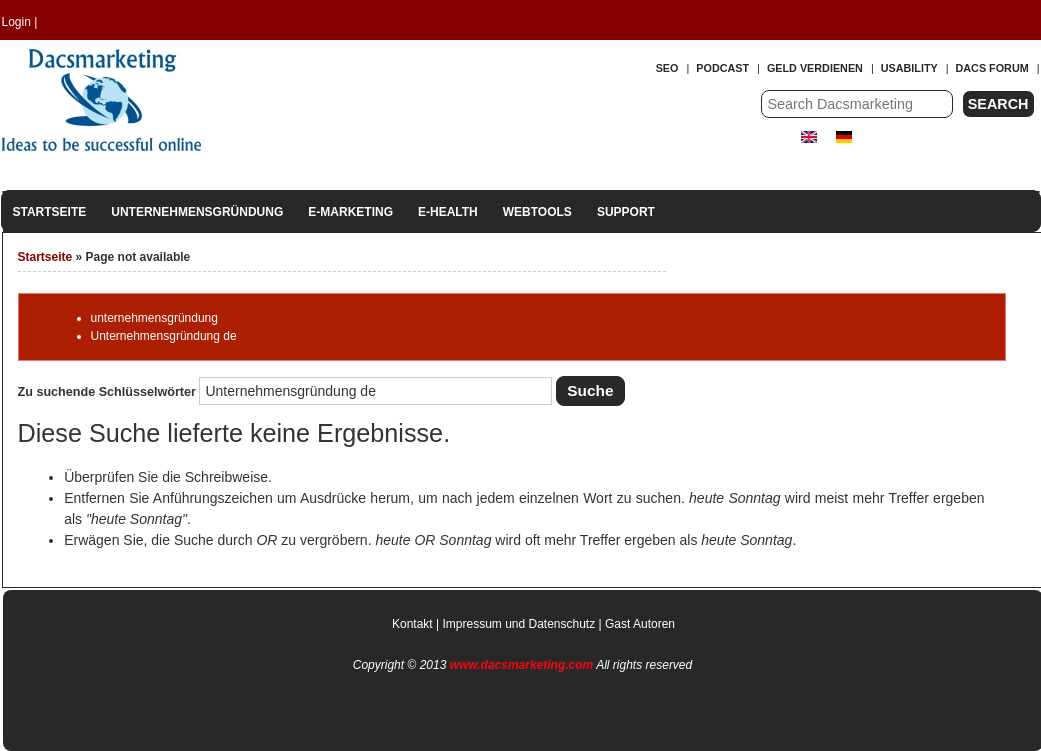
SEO (667, 68)
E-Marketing (350, 212)
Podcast (722, 68)
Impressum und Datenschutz (518, 624)
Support (626, 212)
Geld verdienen (815, 68)
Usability (909, 68)
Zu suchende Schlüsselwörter (109, 392)
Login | (20, 22)
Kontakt (412, 624)
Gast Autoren (640, 624)
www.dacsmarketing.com (522, 665)
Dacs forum (992, 68)
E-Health (448, 212)
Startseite (50, 212)
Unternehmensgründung (197, 212)
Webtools (537, 212)
